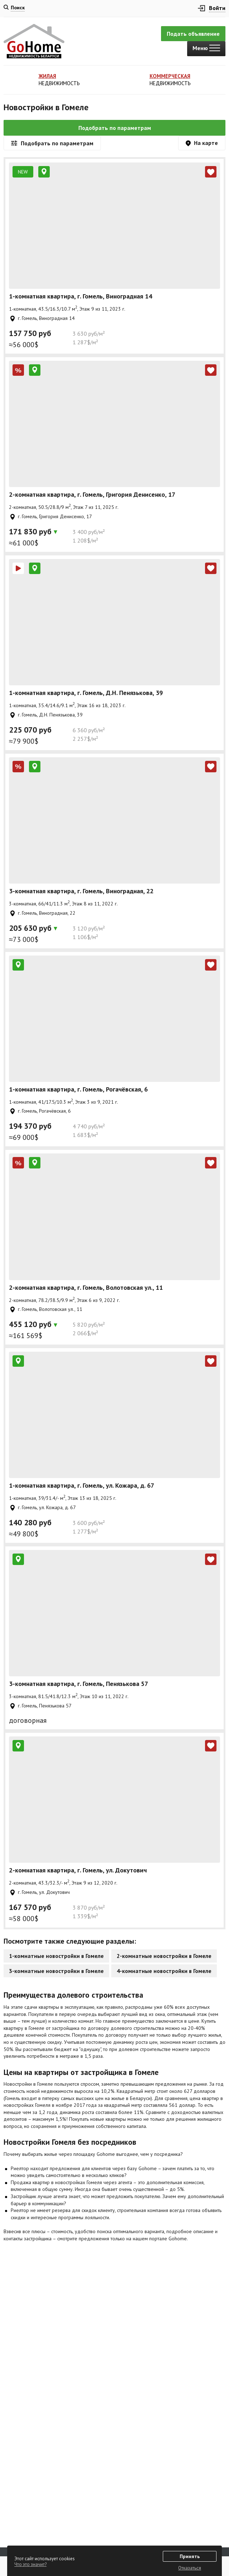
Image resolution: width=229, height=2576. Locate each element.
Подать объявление (193, 33)
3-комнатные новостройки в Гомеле (56, 1970)
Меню (206, 48)
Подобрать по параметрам (114, 127)
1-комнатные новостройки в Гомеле (56, 1955)
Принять (190, 2556)
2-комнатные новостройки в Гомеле (164, 1955)
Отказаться (189, 2568)
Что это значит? (30, 2564)
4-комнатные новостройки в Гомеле (164, 1970)
